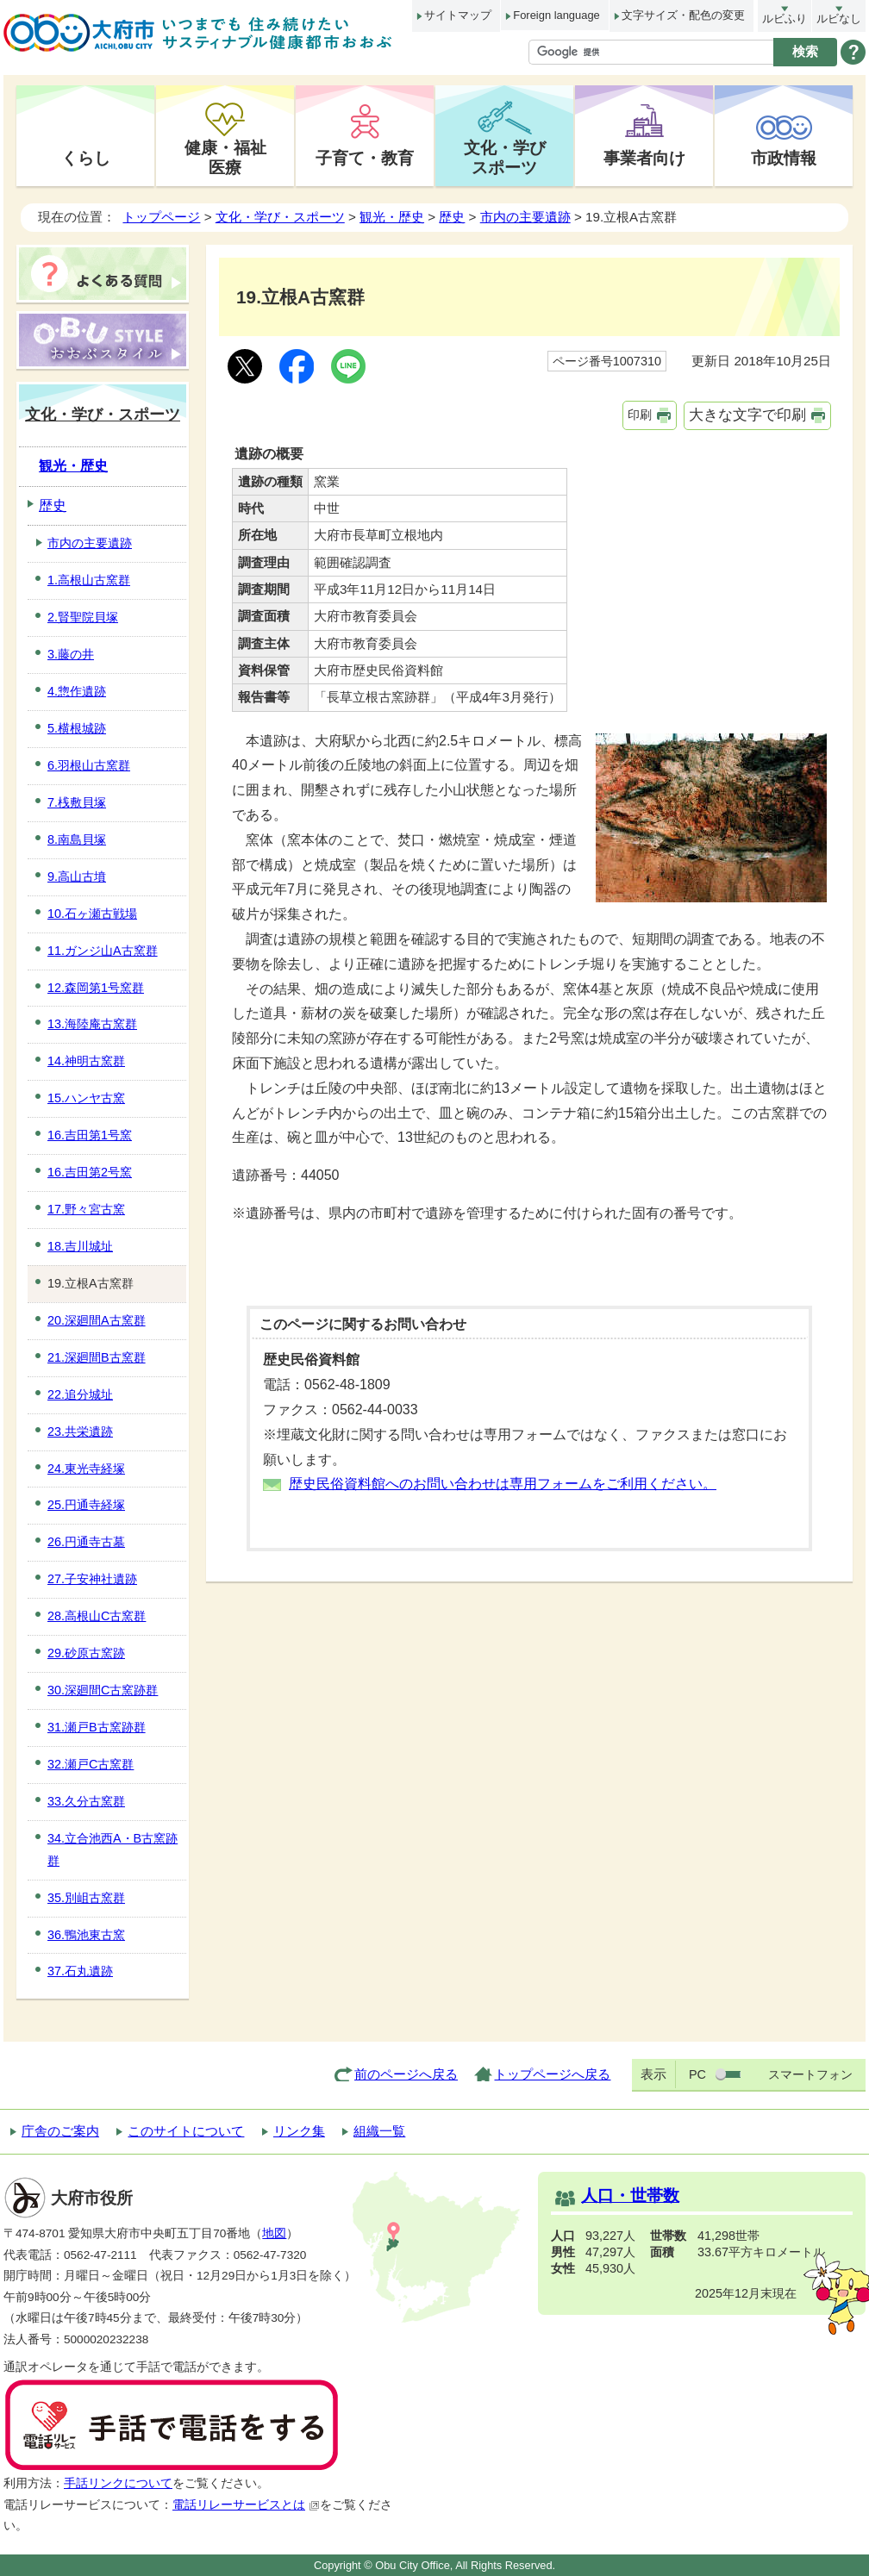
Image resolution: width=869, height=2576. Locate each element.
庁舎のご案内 (60, 2131)
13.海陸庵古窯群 (92, 1024)
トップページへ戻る (552, 2074)
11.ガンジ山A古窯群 (102, 950)
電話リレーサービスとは (246, 2504)
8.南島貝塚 (76, 839)
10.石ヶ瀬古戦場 (92, 913)
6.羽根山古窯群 (88, 765)
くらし (85, 157)
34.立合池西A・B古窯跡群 (112, 1849)
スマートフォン (810, 2074)
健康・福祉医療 (225, 157)
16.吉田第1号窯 (89, 1135)
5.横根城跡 (76, 728)
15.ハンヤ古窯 (86, 1098)
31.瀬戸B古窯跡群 (96, 1727)
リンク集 (299, 2131)
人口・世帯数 (630, 2195)
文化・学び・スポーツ (280, 216)
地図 (274, 2233)
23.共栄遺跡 (80, 1431)
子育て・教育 (365, 157)
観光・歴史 (391, 216)
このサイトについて (186, 2131)
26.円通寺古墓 (86, 1542)
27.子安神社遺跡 (92, 1579)
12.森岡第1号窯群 (95, 988)
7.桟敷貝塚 (76, 802)
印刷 (640, 414)
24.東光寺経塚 (86, 1468)
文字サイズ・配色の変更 (683, 15)
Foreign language (556, 15)
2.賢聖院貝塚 (82, 617)
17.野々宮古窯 (86, 1209)
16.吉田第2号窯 (89, 1172)
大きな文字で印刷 (747, 415)
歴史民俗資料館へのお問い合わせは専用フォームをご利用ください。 (502, 1483)
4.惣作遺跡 (76, 691)
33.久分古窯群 (86, 1801)
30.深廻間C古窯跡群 (102, 1690)
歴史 (452, 216)
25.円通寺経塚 (86, 1505)
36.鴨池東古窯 (86, 1935)
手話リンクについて (118, 2483)
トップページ (161, 216)
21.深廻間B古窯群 (96, 1357)
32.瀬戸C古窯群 (90, 1764)
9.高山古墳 (76, 876)
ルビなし (838, 18)
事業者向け (644, 157)
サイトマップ (457, 15)
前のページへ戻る (406, 2074)
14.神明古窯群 (86, 1061)
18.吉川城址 (80, 1246)
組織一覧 (379, 2131)
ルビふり (784, 18)
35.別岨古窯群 (86, 1898)
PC (697, 2074)
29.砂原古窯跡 (86, 1653)
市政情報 (783, 157)
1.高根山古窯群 (88, 580)
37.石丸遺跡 (80, 1971)
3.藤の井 (70, 654)
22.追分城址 (80, 1394)
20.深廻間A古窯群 (96, 1320)
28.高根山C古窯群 (96, 1616)
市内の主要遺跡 (525, 216)
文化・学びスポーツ (505, 157)
